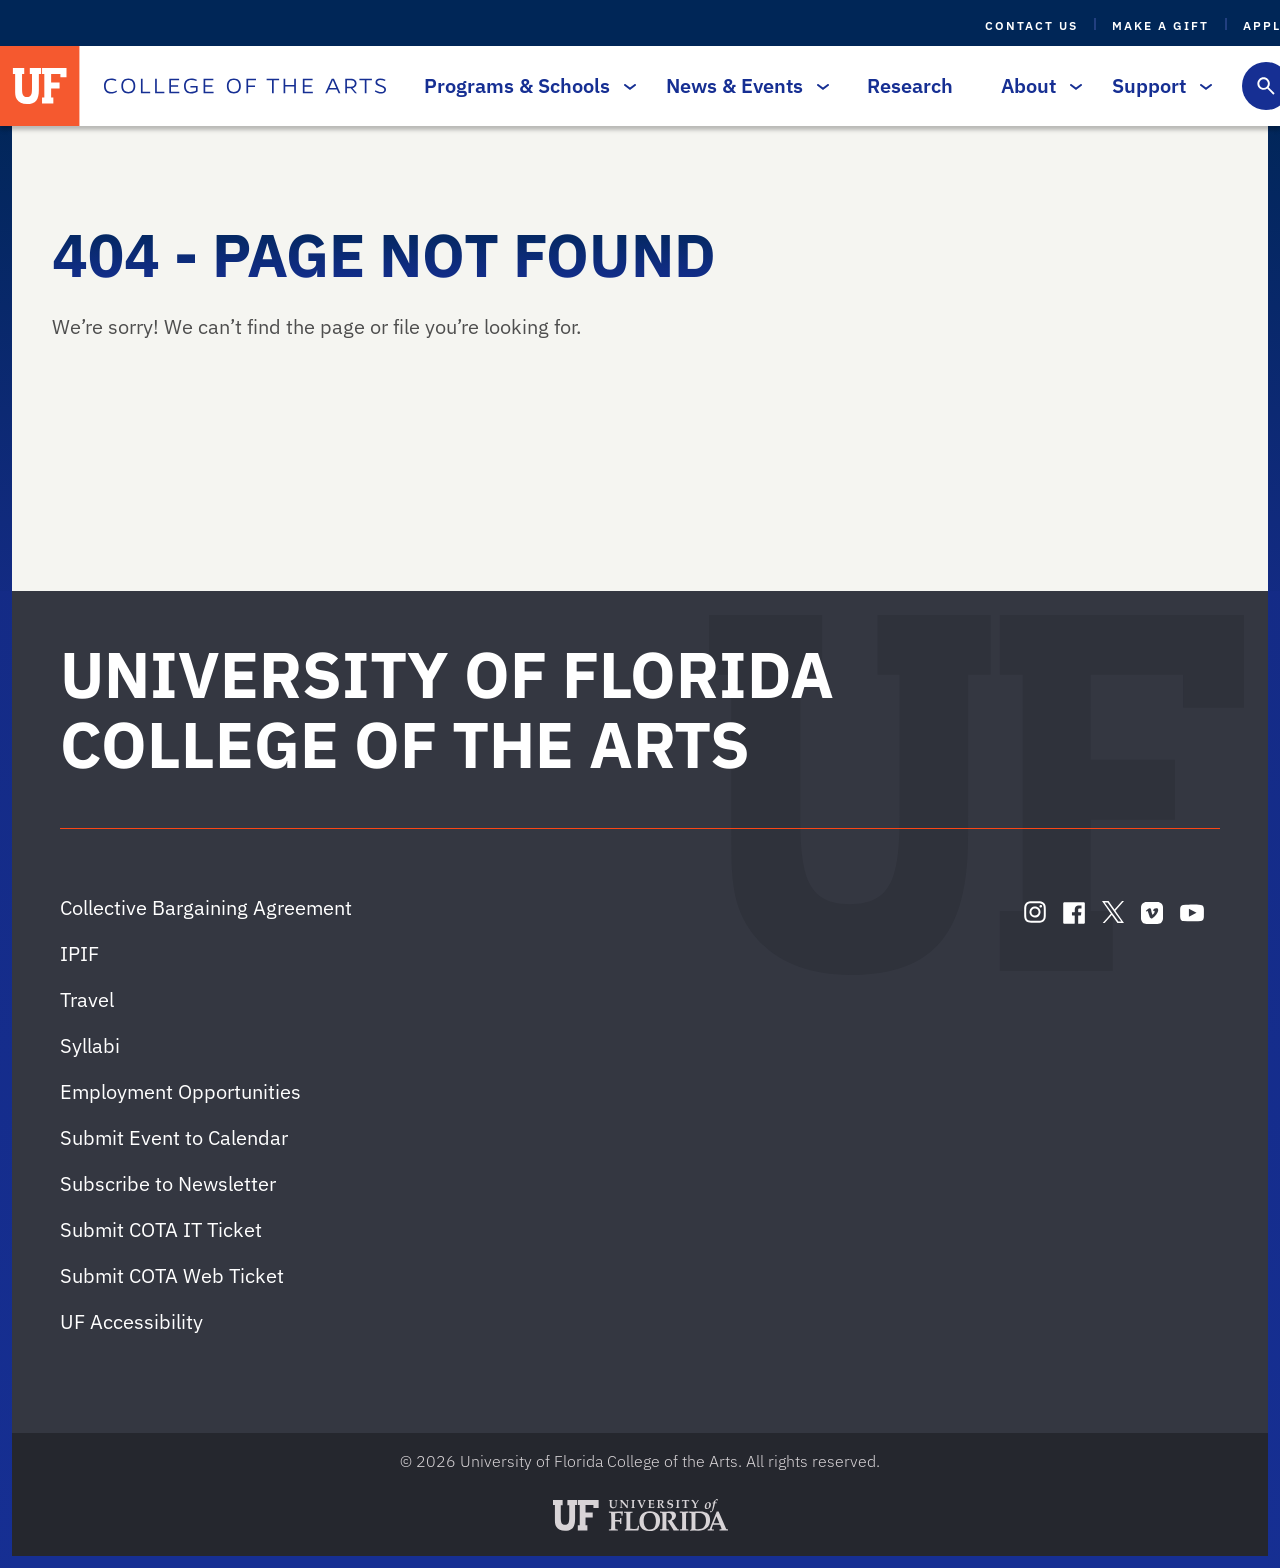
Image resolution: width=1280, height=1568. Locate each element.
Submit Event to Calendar (174, 1137)
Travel (87, 999)
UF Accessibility (131, 1321)
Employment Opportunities (180, 1091)
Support (1157, 85)
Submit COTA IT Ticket (161, 1229)
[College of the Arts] (245, 86)
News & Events (742, 85)
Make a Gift (1160, 25)
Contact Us (1031, 25)
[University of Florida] (40, 86)
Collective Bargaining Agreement (206, 907)
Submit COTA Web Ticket (172, 1275)
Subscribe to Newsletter (168, 1183)
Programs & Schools (525, 85)
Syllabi (90, 1045)
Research (910, 85)
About (1036, 85)
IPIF (79, 953)
